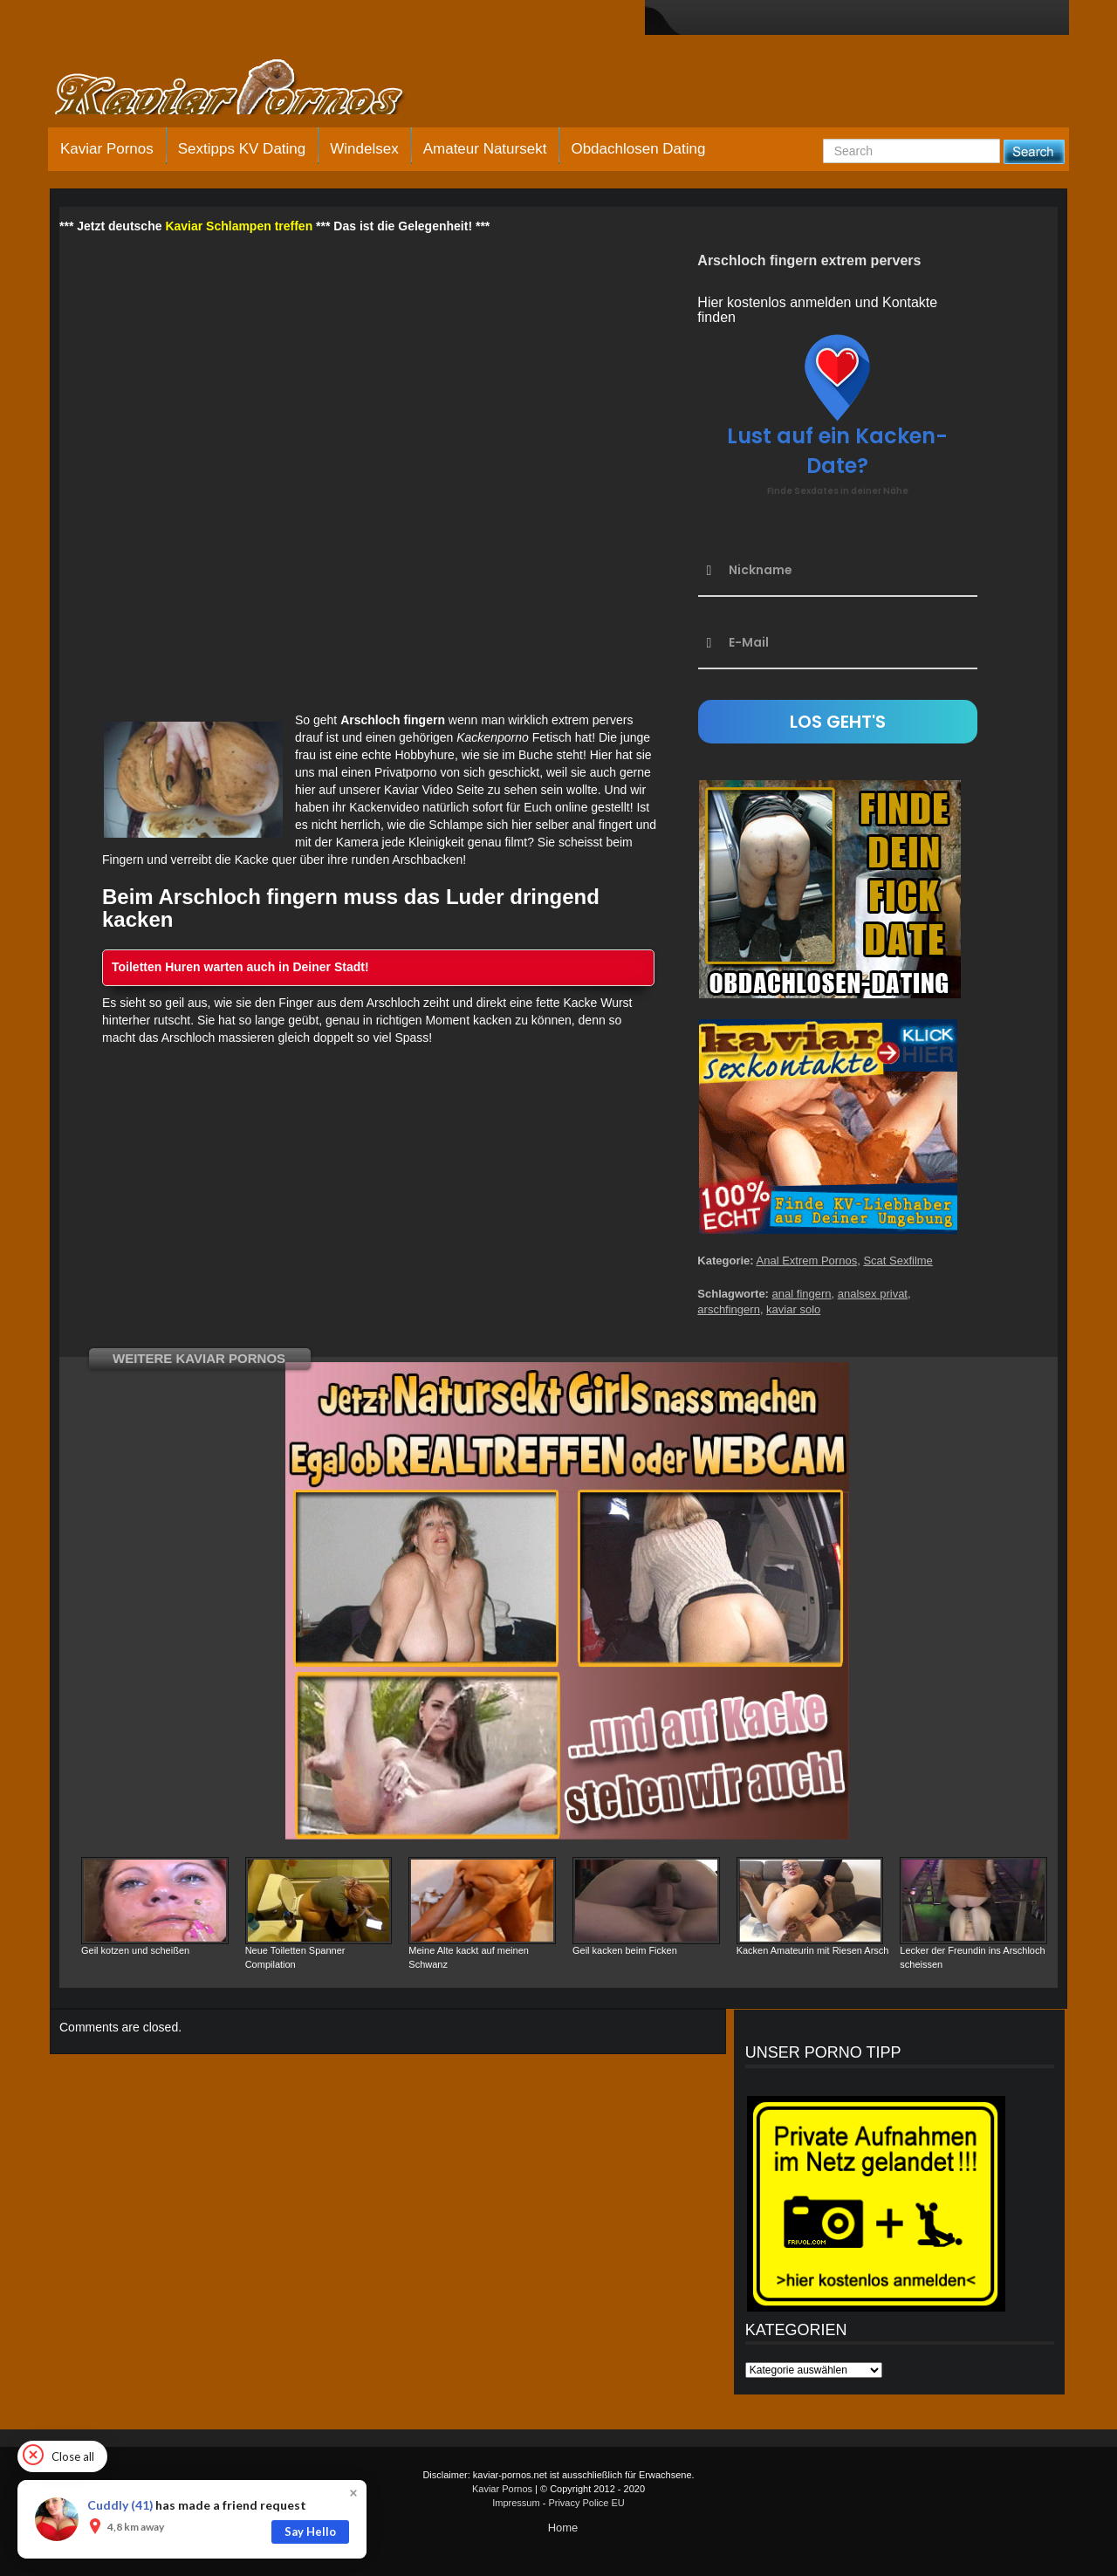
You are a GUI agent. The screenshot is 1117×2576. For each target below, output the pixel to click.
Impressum (515, 2502)
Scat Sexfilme (897, 1260)
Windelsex (364, 148)
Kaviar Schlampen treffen (238, 226)
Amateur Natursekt (485, 148)
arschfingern (728, 1309)
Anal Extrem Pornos (807, 1260)
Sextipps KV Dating (241, 148)
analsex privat (873, 1293)
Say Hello (310, 2531)
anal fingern (802, 1293)
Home (563, 2527)
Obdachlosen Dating (638, 148)
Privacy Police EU (586, 2502)
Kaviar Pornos (107, 148)
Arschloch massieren (218, 1038)
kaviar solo (793, 1309)
